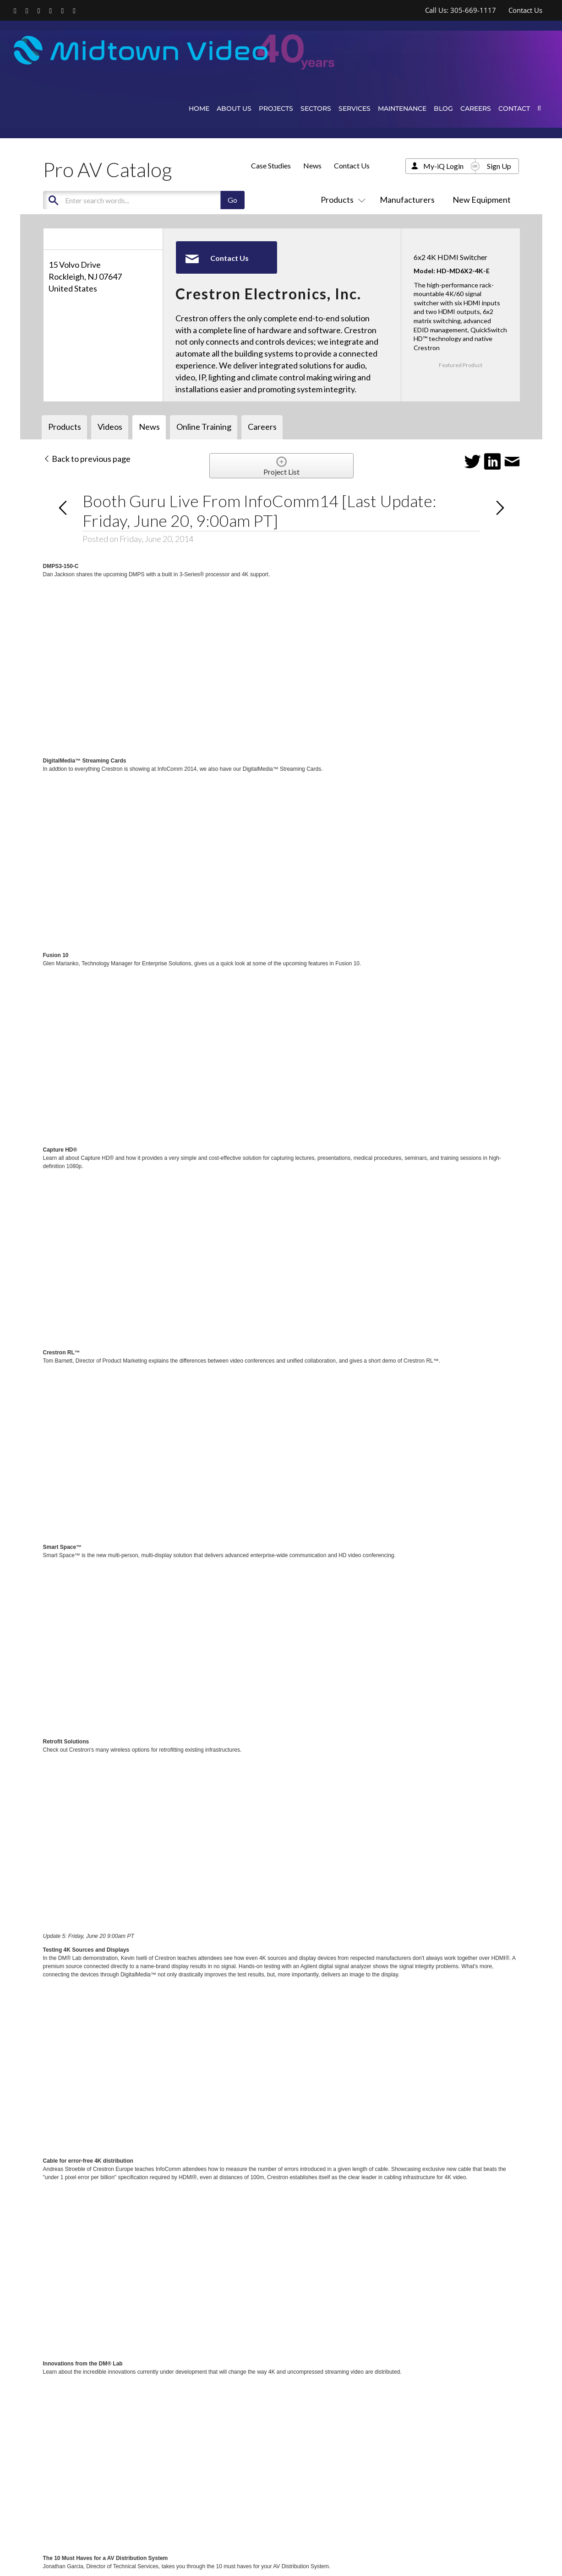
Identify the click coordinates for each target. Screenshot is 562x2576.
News (312, 165)
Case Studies (271, 165)
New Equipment (482, 200)
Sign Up (499, 166)
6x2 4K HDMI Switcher (450, 257)
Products (341, 200)
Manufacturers (407, 200)
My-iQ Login (443, 166)
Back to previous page (87, 459)
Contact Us (352, 165)
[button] (539, 108)
